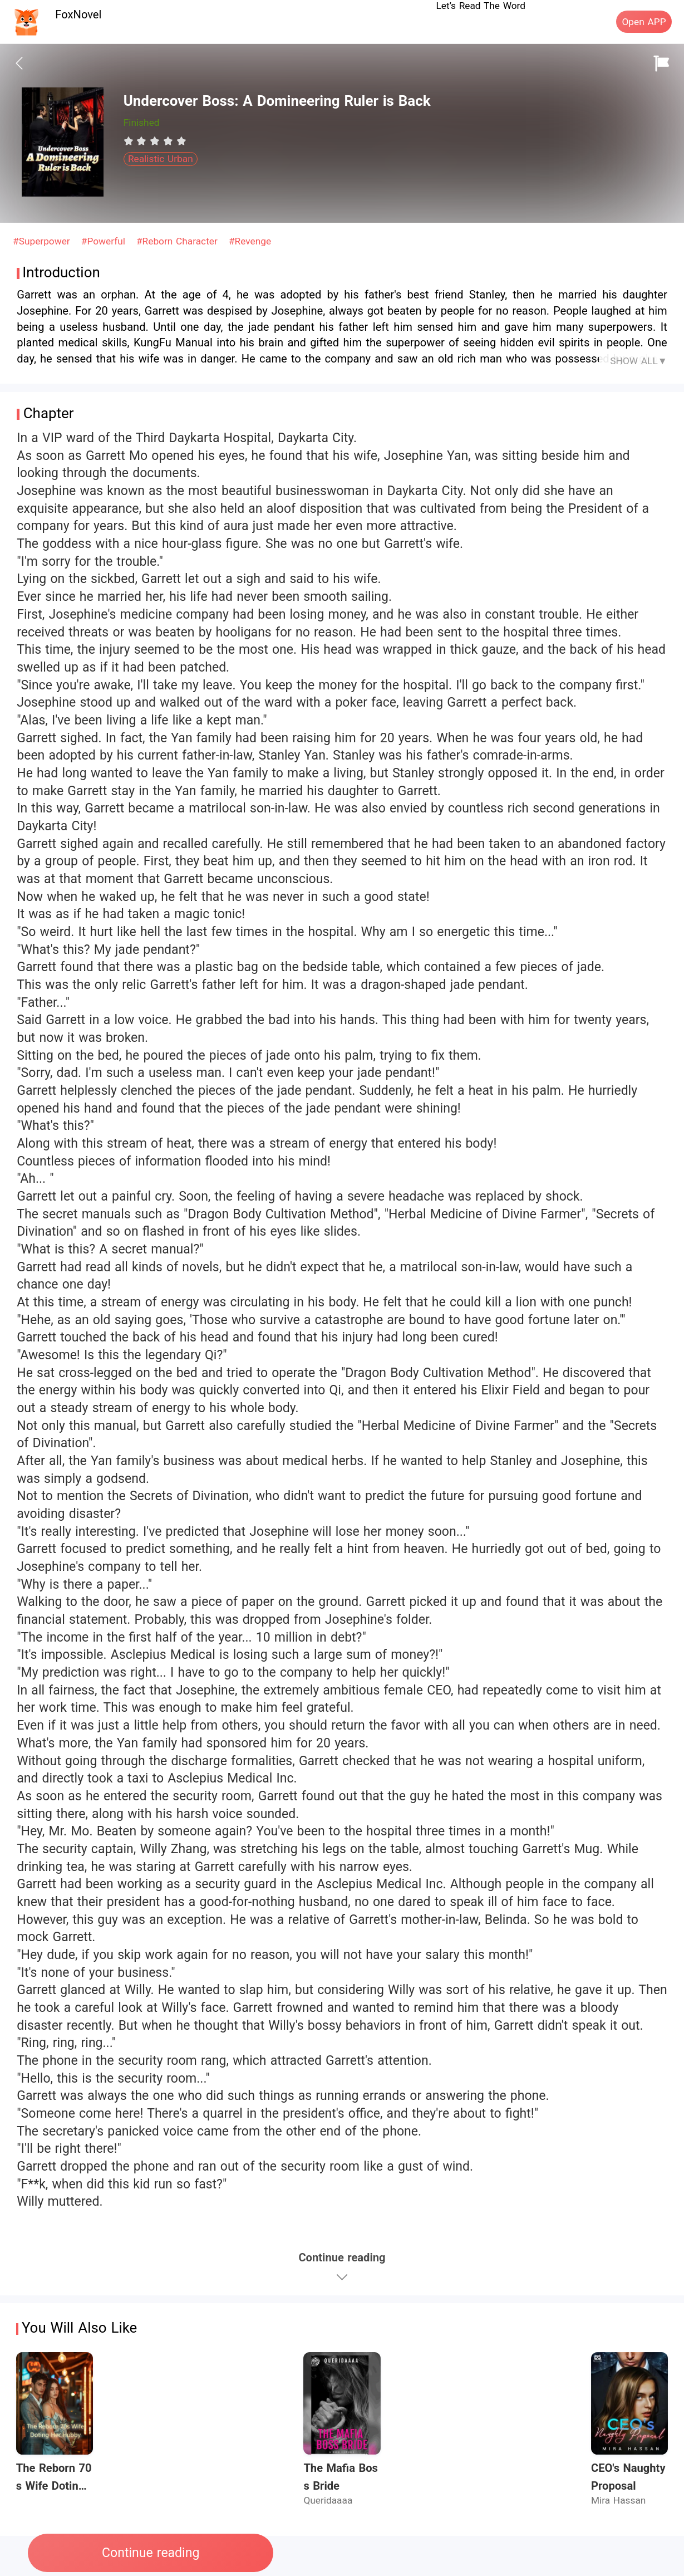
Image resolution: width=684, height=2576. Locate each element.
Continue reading (150, 2552)
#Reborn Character (178, 241)
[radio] (130, 141)
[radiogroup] (155, 141)
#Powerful (105, 241)
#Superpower (43, 241)
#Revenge (250, 241)
